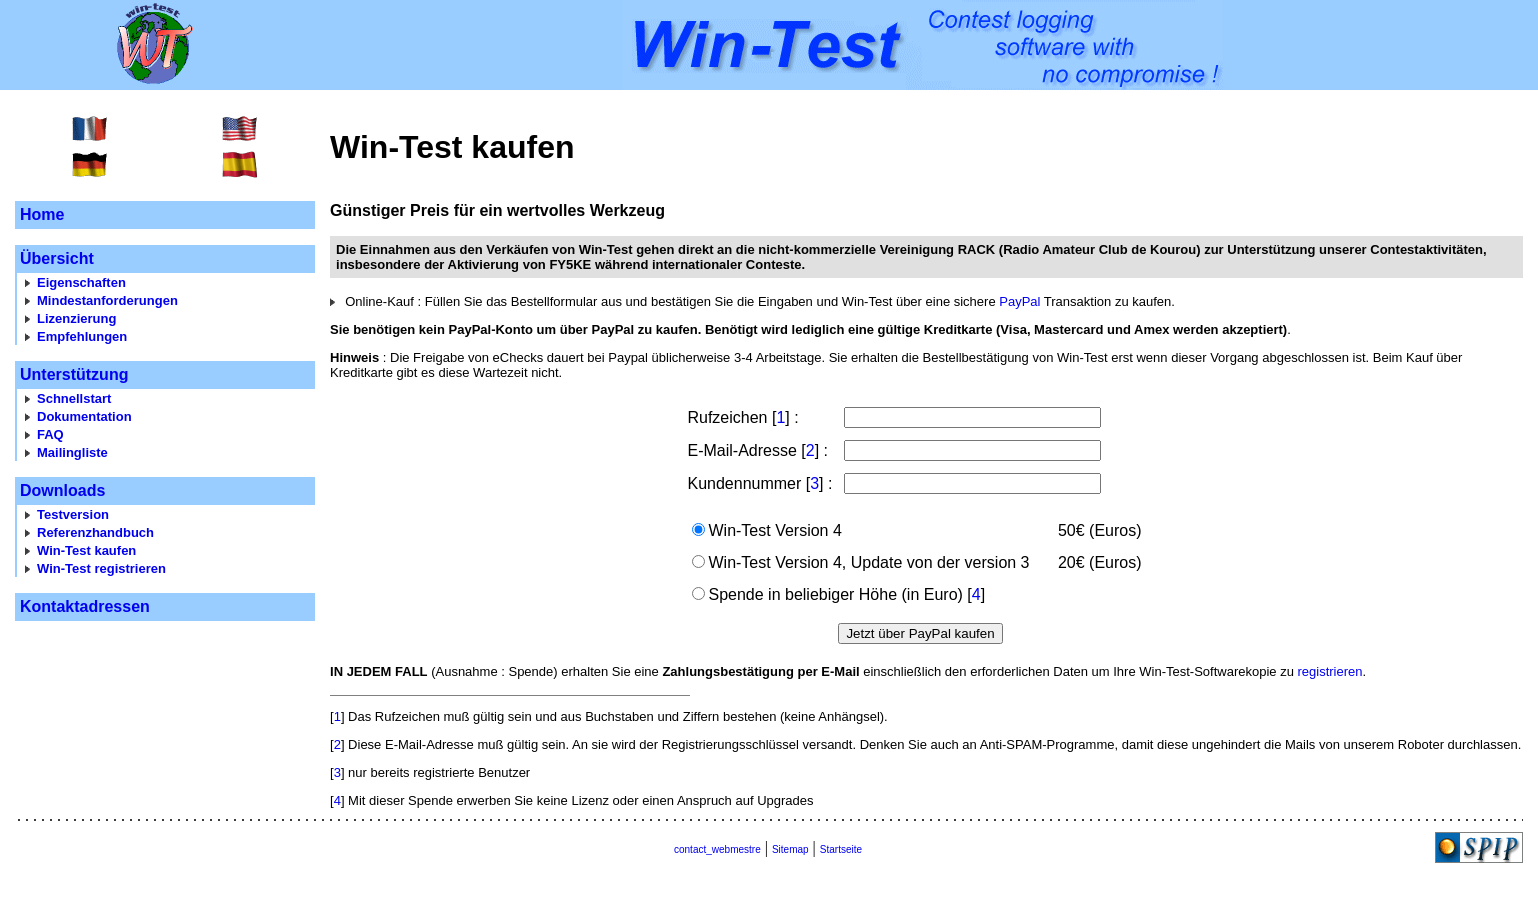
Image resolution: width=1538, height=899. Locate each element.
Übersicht (57, 258)
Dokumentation (84, 416)
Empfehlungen (82, 336)
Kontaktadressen (85, 606)
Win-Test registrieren (101, 568)
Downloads (62, 490)
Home (42, 214)
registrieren (1329, 671)
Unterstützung (74, 374)
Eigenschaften (81, 282)
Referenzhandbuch (95, 532)
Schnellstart (74, 398)
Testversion (73, 514)
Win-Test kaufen (86, 550)
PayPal (1019, 301)
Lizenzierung (76, 318)
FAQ (50, 434)
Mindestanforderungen (107, 300)
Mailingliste (72, 452)
